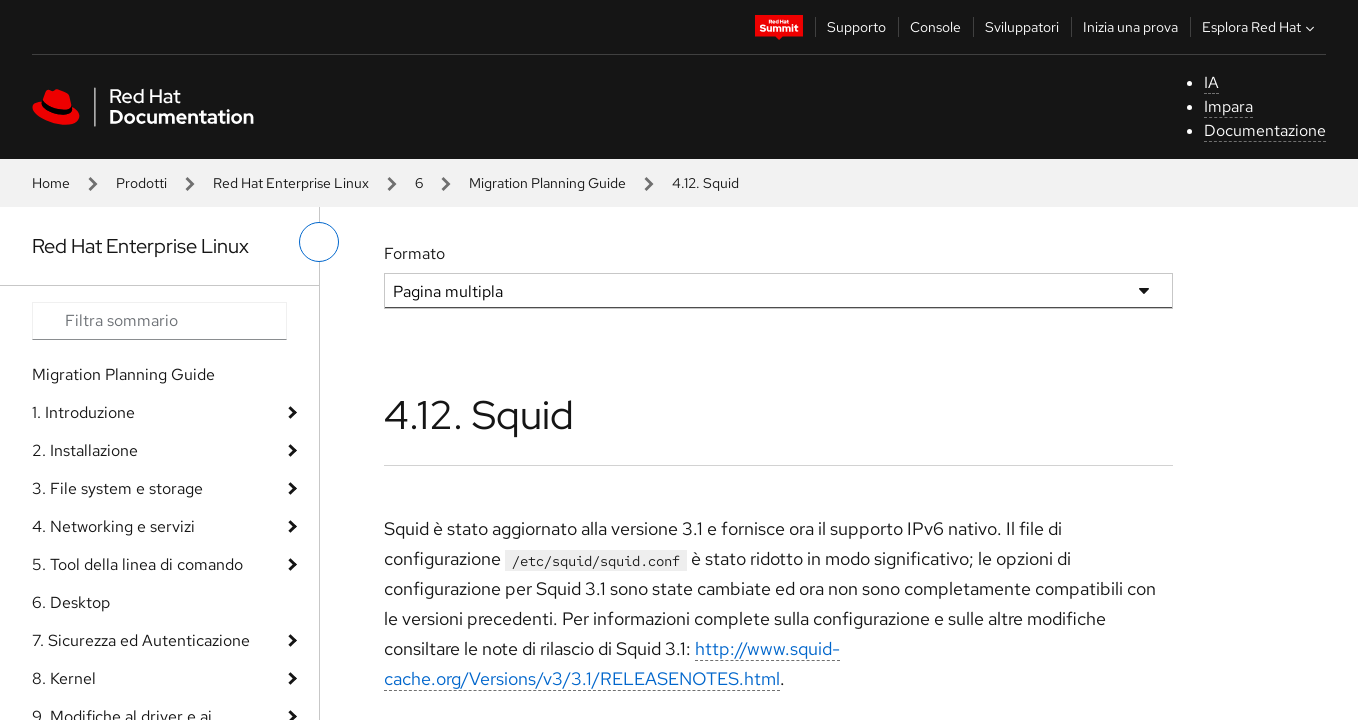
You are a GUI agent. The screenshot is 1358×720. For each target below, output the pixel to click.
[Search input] (159, 321)
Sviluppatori (1022, 27)
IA (1211, 82)
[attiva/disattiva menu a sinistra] (319, 242)
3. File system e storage (117, 488)
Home (51, 183)
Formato (414, 253)
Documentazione (1265, 130)
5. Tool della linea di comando (137, 564)
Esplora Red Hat (1260, 27)
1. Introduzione (83, 412)
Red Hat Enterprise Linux (291, 183)
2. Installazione (85, 450)
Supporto (856, 27)
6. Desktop (71, 602)
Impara (1228, 106)
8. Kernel (64, 678)
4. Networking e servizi (113, 526)
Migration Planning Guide (547, 183)
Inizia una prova (1130, 27)
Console (935, 27)
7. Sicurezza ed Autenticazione (141, 640)
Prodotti (141, 183)
